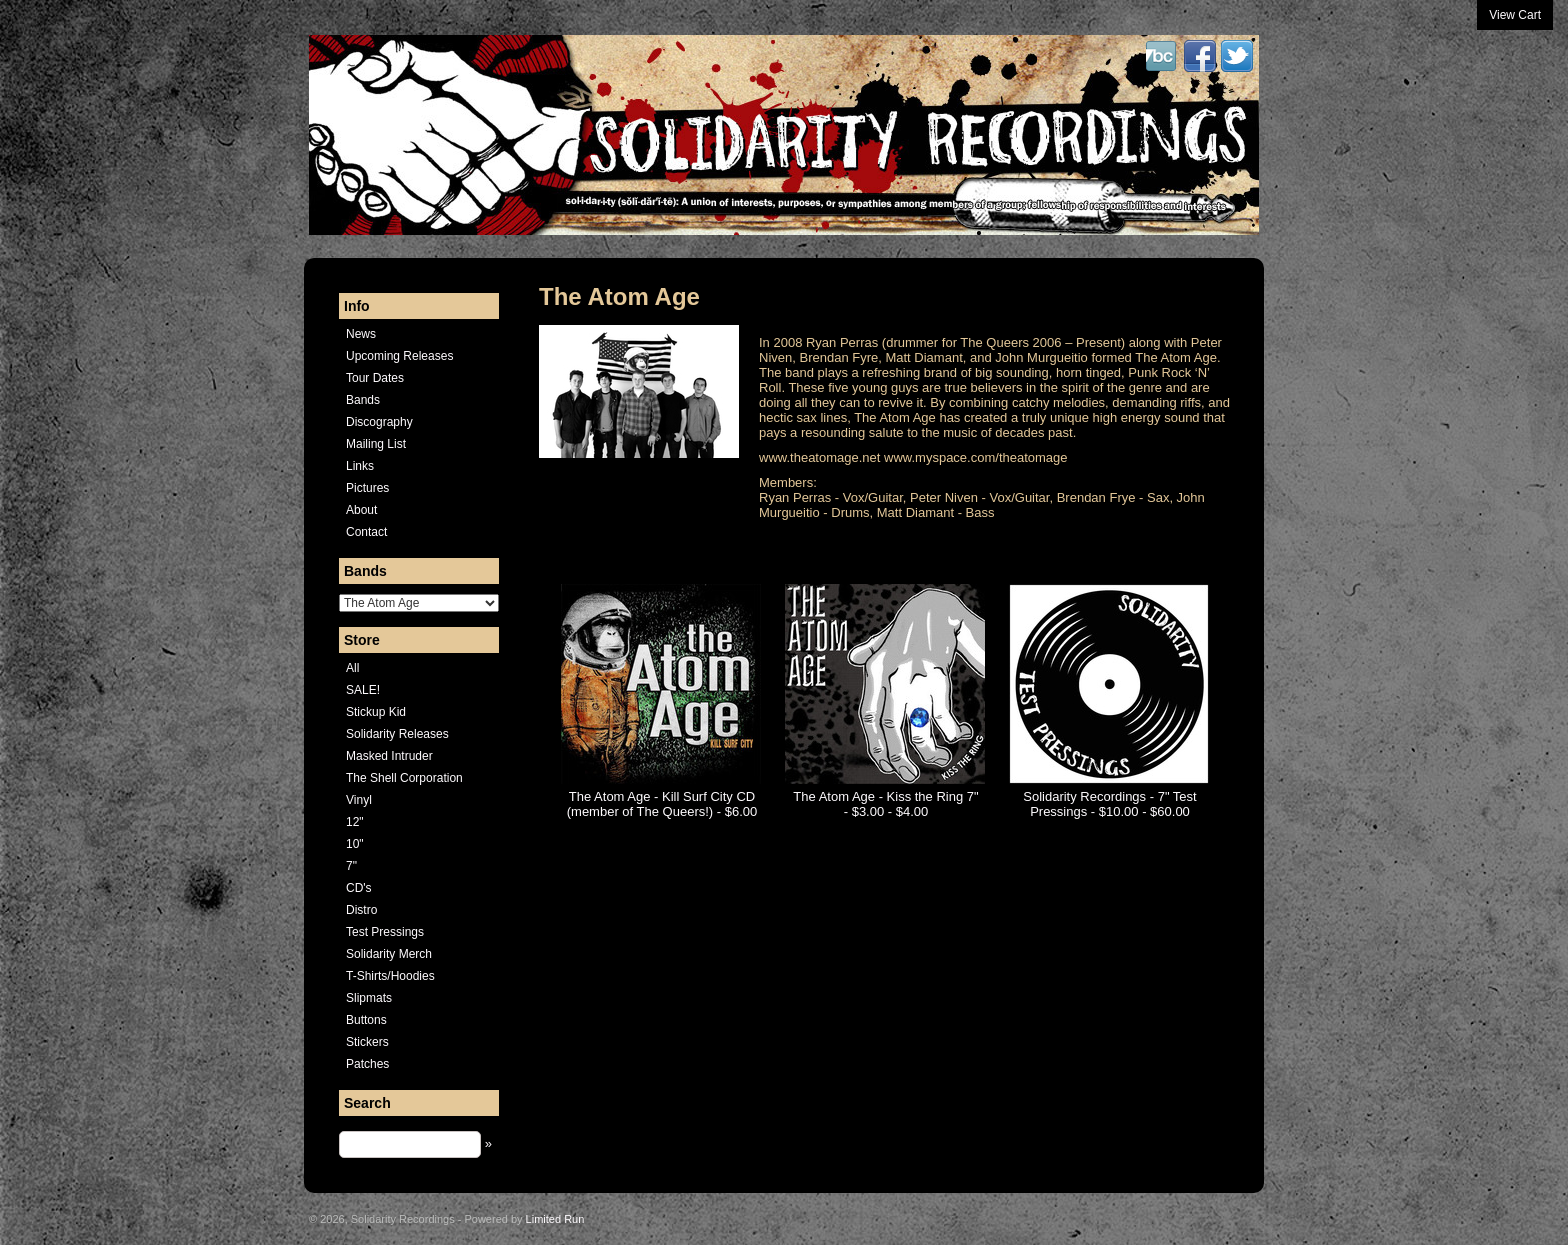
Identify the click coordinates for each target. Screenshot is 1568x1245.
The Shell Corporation (404, 778)
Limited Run (555, 1219)
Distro (361, 910)
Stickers (367, 1042)
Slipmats (369, 998)
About (361, 510)
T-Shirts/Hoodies (390, 976)
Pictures (367, 488)
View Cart (1515, 15)
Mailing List (376, 444)
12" (355, 822)
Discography (379, 422)
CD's (359, 888)
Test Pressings (385, 932)
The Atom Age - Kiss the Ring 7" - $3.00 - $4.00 (885, 804)
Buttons (366, 1020)
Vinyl (359, 800)
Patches (367, 1064)
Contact (366, 532)
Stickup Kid (376, 712)
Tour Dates (375, 378)
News (361, 334)
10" (355, 844)
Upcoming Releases (399, 356)
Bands (363, 400)
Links (360, 466)
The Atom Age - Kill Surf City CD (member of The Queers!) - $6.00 (662, 804)
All (352, 668)
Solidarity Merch (389, 954)
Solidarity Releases (397, 734)
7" (351, 866)
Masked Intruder (389, 756)
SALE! (363, 690)
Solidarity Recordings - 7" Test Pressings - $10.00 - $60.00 (1109, 804)
